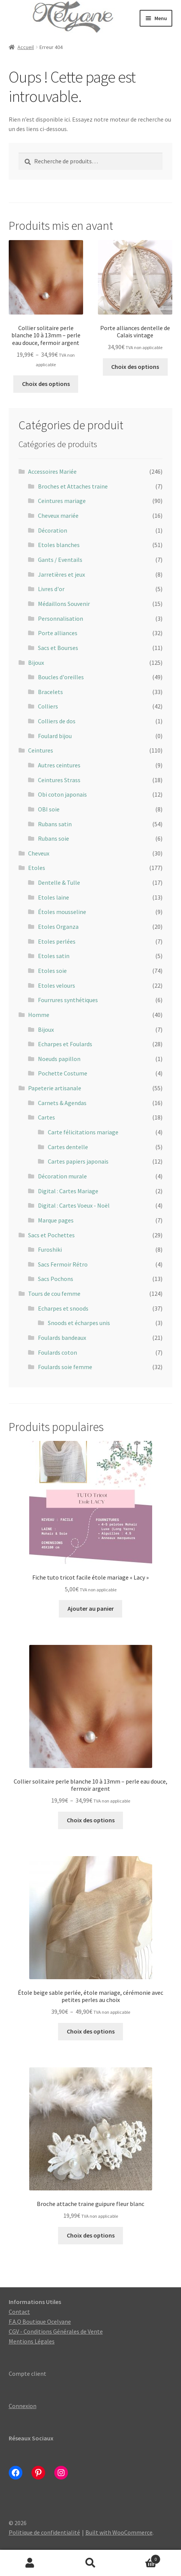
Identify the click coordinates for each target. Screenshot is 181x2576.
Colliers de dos (57, 721)
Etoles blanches (59, 545)
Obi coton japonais (62, 794)
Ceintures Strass (59, 780)
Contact (19, 2311)
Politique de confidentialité (44, 2532)
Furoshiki (50, 1249)
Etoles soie (52, 970)
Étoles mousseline (62, 912)
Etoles (36, 867)
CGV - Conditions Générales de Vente (56, 2331)
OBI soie (49, 809)
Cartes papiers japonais (78, 1161)
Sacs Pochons (55, 1278)
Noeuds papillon (59, 1059)
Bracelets (50, 692)
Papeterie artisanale (54, 1088)
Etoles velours (56, 985)
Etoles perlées (57, 941)
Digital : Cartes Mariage (68, 1191)
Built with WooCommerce (119, 2532)
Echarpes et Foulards (65, 1044)
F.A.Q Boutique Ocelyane (40, 2321)
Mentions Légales (32, 2341)
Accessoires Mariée (52, 471)
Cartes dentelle (68, 1147)
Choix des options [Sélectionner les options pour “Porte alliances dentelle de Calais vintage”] (135, 366)
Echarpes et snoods (63, 1308)
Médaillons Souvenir (64, 603)
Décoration (52, 530)
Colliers (48, 706)
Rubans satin (55, 824)
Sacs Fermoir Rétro (63, 1264)
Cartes (46, 1117)
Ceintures (40, 750)
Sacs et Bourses (58, 648)
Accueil (25, 47)
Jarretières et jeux (61, 574)
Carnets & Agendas (62, 1103)
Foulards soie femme (65, 1367)
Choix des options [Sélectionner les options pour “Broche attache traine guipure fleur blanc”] (91, 2235)
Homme (38, 1014)
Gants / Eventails (60, 559)
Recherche (90, 2563)
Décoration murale (62, 1176)
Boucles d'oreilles (61, 677)
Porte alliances (57, 633)
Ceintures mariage (62, 500)
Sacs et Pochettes (51, 1235)
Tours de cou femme (54, 1293)
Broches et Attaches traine (73, 486)
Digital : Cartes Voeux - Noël (74, 1205)
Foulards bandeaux (62, 1337)
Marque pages (56, 1220)
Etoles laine (53, 897)
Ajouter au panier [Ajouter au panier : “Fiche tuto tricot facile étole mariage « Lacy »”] (91, 1608)
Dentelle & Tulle (59, 882)
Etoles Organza (58, 926)
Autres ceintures (59, 765)
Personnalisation (60, 618)
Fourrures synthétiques (68, 1000)
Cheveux (38, 853)
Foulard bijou (55, 736)
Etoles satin (53, 956)
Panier (141, 2557)
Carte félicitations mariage (83, 1132)
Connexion (22, 2406)
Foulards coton (57, 1352)
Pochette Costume (62, 1073)
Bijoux (36, 662)
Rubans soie (53, 838)
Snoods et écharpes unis (79, 1323)
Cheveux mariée (58, 515)
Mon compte (30, 2563)
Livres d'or (51, 589)
